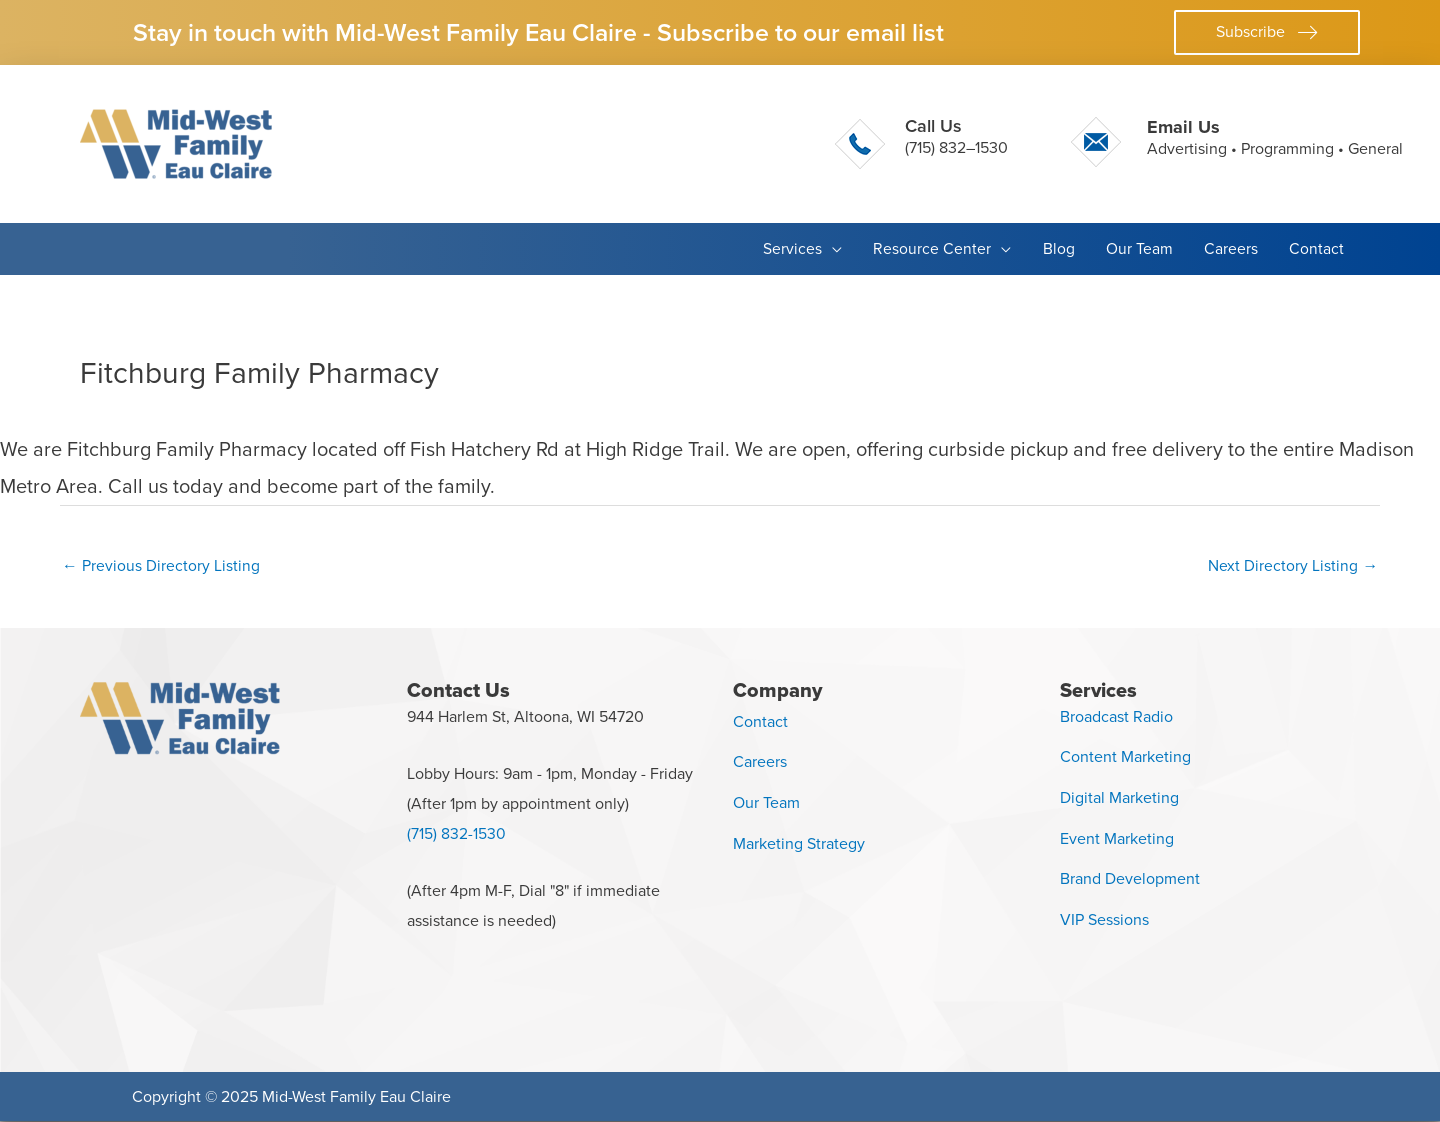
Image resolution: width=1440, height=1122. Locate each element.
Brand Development (1130, 879)
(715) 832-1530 (456, 834)
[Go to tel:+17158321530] (921, 144)
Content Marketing (1125, 757)
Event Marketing (1117, 839)
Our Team (766, 803)
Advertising (1187, 148)
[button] (1267, 32)
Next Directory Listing (1293, 565)
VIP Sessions (1104, 920)
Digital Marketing (1119, 798)
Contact (760, 721)
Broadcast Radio (1116, 716)
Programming (1287, 148)
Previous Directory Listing (161, 565)
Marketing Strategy (799, 844)
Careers (760, 762)
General (1375, 148)
